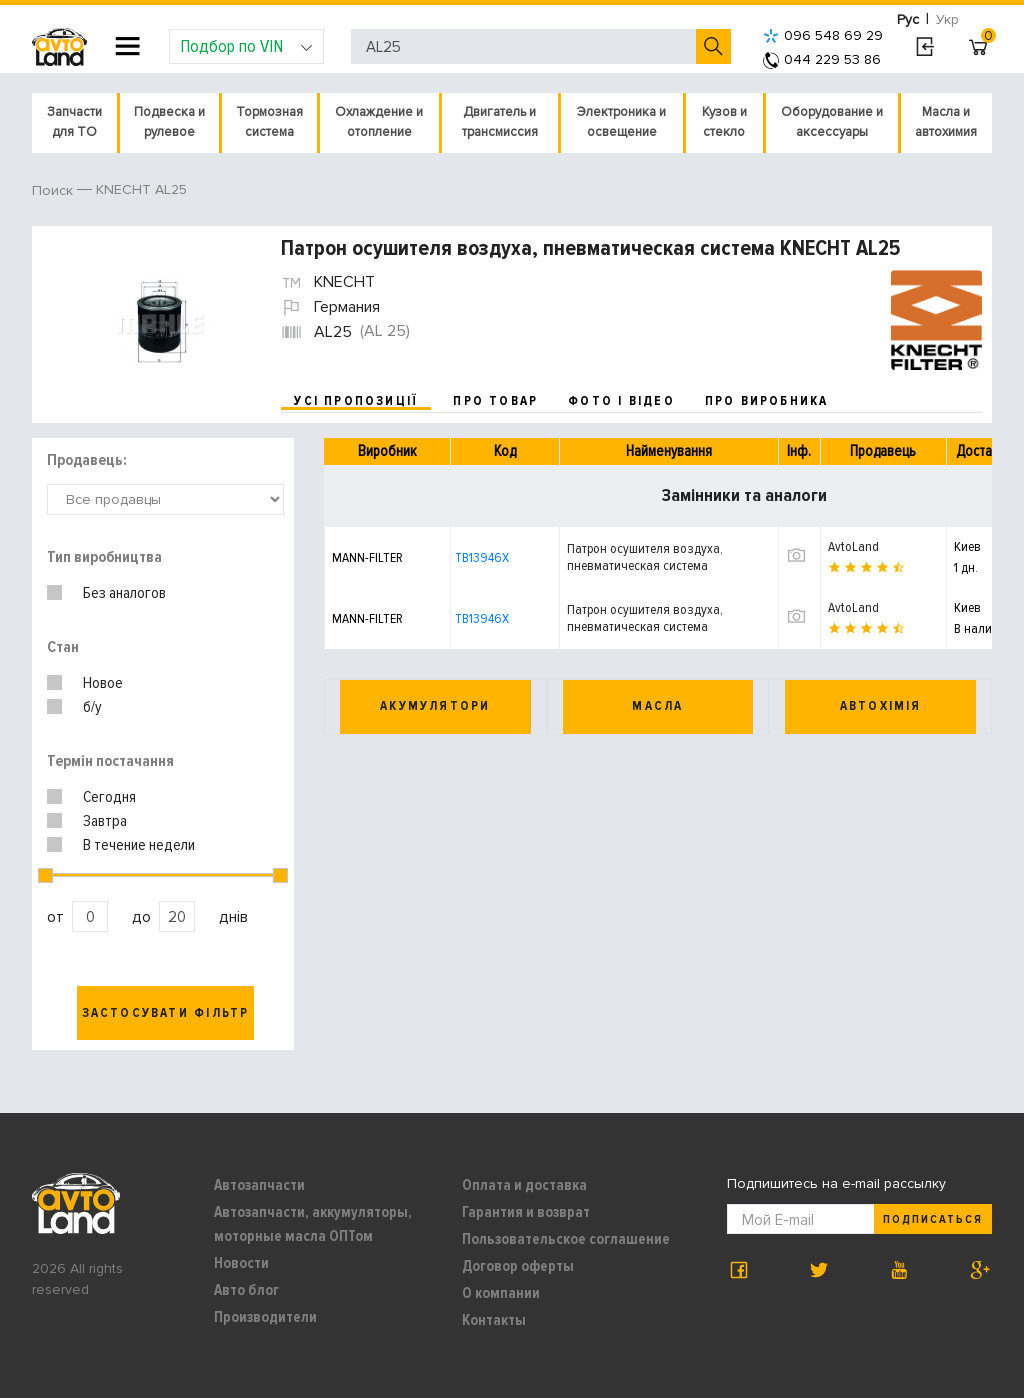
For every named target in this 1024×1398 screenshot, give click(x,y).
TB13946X (482, 557)
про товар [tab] (495, 401)
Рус (908, 19)
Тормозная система (269, 122)
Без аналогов (124, 593)
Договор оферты (518, 1266)
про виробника (767, 401)
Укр (947, 19)
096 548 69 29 (823, 35)
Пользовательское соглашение (566, 1239)
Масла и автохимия (946, 122)
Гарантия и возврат (526, 1212)
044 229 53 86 (822, 59)
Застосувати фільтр (166, 1013)
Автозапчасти (259, 1185)
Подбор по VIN (246, 46)
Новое (103, 683)
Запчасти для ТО (74, 122)
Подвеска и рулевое (169, 122)
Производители (265, 1317)
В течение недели (139, 845)
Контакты (494, 1320)
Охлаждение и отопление (379, 122)
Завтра (105, 821)
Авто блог (246, 1290)
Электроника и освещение (621, 122)
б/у (92, 707)
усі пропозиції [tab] (356, 401)
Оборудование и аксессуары (832, 122)
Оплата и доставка (524, 1185)
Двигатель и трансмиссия (500, 122)
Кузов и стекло (724, 122)
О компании (501, 1293)
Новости (241, 1263)
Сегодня (109, 797)
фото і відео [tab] (621, 401)
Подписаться (933, 1219)
